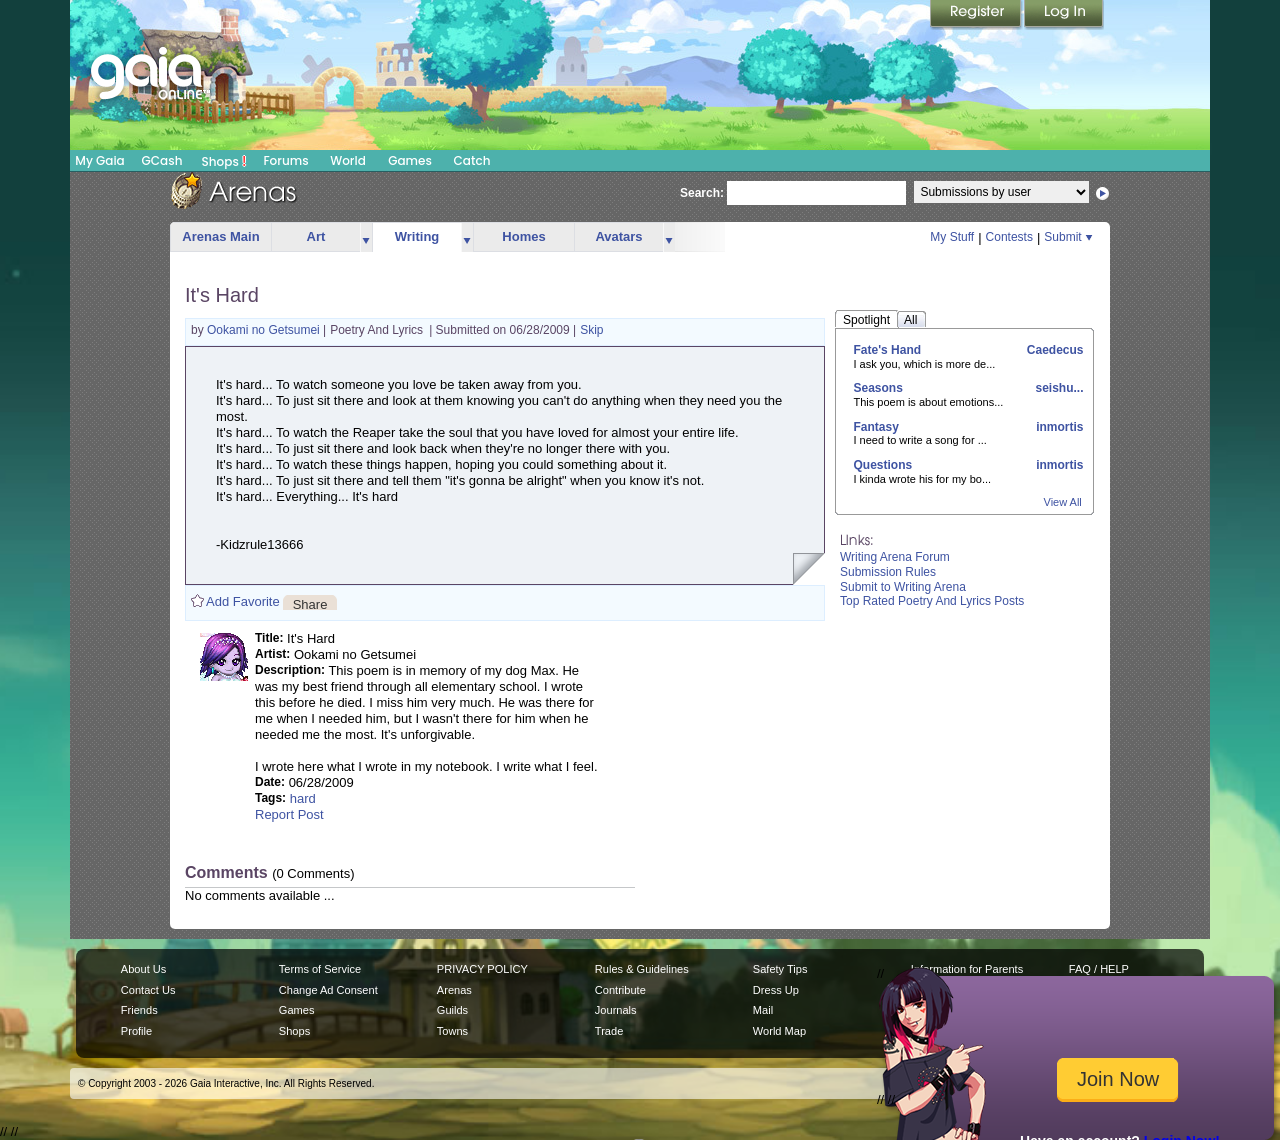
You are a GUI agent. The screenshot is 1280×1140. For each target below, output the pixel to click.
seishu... (1057, 388)
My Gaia (99, 160)
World (348, 160)
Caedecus (1053, 350)
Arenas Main (220, 236)
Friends (139, 1010)
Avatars (618, 236)
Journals (616, 1010)
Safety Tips (780, 969)
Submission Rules (888, 572)
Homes (523, 236)
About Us (143, 969)
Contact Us (148, 990)
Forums (285, 160)
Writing (417, 236)
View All (1063, 502)
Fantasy (876, 427)
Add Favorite (243, 601)
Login (1064, 15)
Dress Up (776, 990)
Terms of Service (320, 969)
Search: (702, 193)
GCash (162, 160)
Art (316, 236)
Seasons (878, 388)
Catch (472, 160)
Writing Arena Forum (895, 557)
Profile (136, 1031)
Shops (224, 161)
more (366, 237)
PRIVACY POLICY (482, 969)
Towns (452, 1031)
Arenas (454, 990)
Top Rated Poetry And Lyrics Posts (932, 601)
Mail (763, 1010)
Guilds (452, 1010)
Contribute (620, 990)
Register (977, 15)
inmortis (1058, 427)
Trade (609, 1031)
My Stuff (952, 237)
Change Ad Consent (328, 990)
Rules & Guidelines (642, 969)
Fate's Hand (888, 350)
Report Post (289, 814)
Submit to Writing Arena (903, 587)
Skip (591, 330)
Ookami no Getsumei (265, 330)
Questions (883, 465)
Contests (1009, 237)
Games (410, 160)
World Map (779, 1031)
